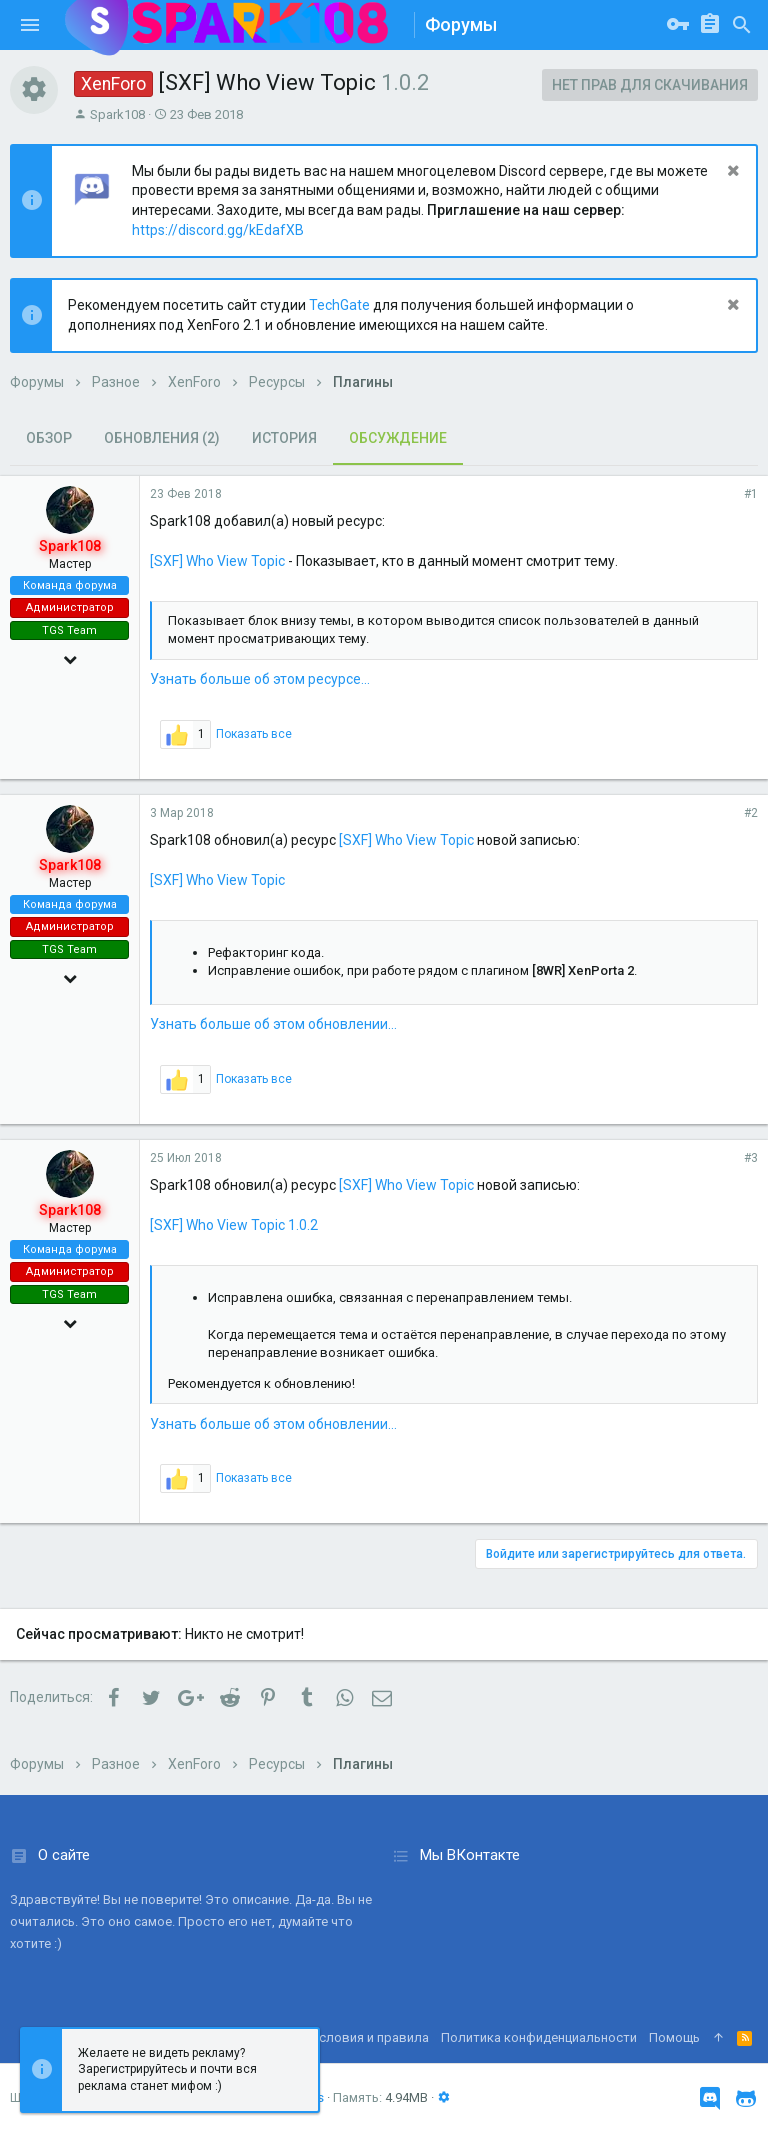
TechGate (339, 305)
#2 (751, 813)
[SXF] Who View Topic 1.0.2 (234, 1225)
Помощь (674, 2037)
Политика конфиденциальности (539, 2037)
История (284, 438)
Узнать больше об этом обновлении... (273, 1024)
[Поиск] (742, 25)
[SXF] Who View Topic (217, 561)
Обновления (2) (162, 438)
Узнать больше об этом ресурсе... (260, 679)
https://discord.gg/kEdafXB (218, 230)
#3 (751, 1158)
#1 (751, 494)
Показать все (254, 734)
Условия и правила (370, 2037)
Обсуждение (398, 438)
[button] (30, 25)
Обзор (49, 438)
